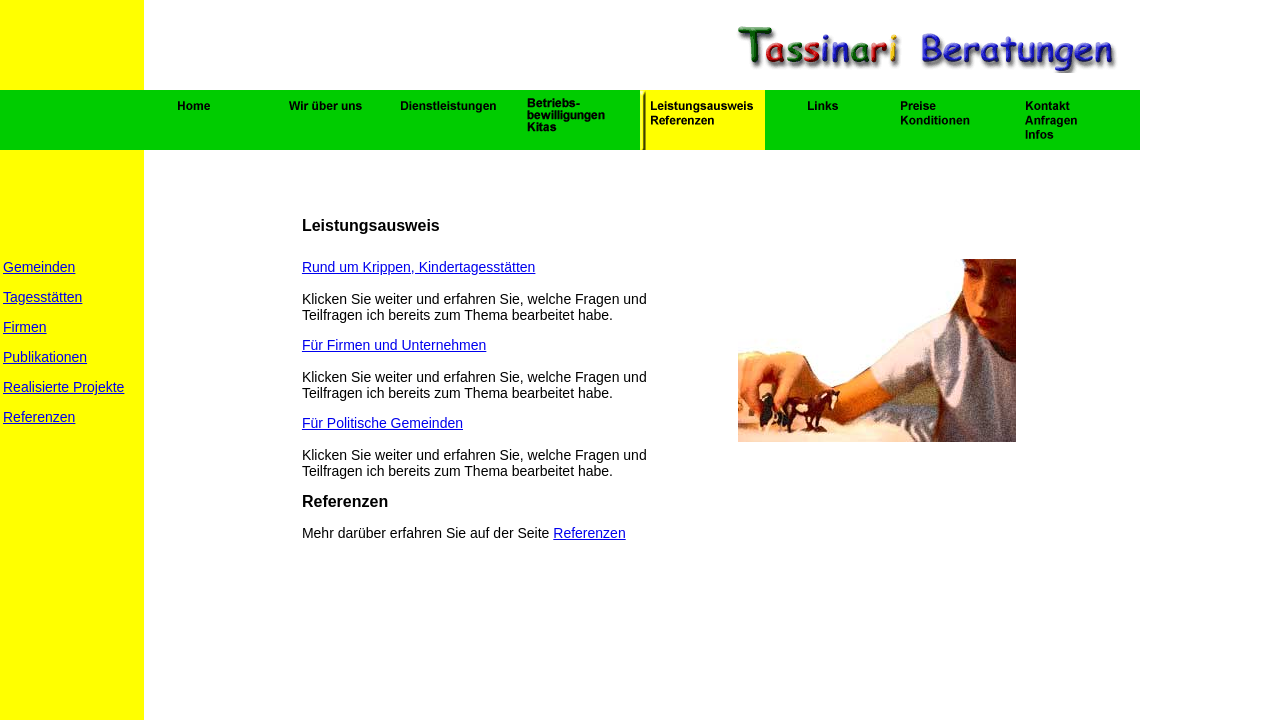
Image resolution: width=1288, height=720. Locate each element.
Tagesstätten (42, 297)
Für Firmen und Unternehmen (394, 345)
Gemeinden (39, 267)
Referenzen (39, 417)
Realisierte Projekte (63, 387)
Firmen (25, 327)
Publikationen (45, 357)
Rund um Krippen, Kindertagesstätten (418, 267)
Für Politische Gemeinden (382, 423)
